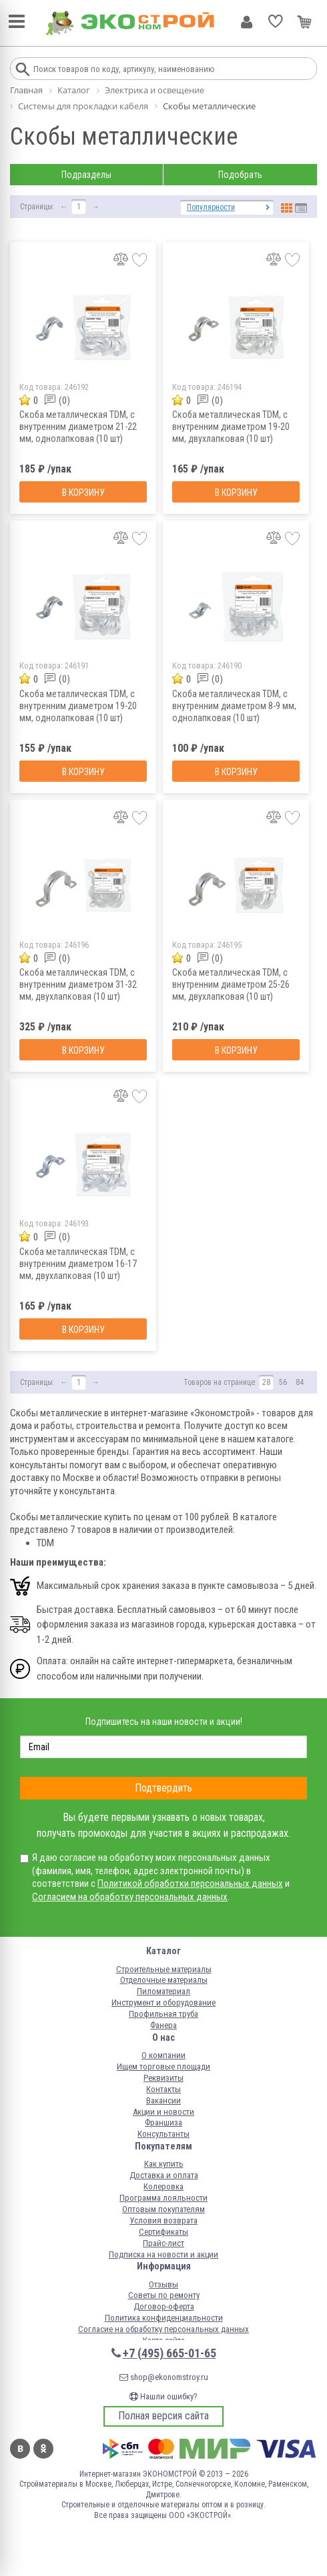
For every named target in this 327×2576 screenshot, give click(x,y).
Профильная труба (163, 2014)
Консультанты (163, 2134)
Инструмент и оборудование (163, 2002)
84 (300, 1382)
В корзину (83, 492)
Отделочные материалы (164, 1980)
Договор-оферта (163, 2306)
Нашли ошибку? (163, 2396)
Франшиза (163, 2122)
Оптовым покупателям (163, 2209)
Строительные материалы (164, 1969)
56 (283, 1382)
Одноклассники (43, 2449)
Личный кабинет (246, 22)
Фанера (163, 2025)
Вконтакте (20, 2449)
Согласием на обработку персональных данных (130, 1897)
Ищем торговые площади (163, 2066)
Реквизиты (163, 2078)
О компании (163, 2055)
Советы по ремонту (164, 2295)
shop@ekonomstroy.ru (163, 2377)
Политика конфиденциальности (164, 2318)
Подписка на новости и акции (163, 2254)
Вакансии (163, 2100)
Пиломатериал (163, 1991)
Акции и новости (163, 2112)
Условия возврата (163, 2220)
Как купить (164, 2164)
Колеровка (163, 2186)
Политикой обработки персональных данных (190, 1884)
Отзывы (163, 2284)
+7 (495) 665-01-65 (169, 2353)
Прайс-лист (163, 2243)
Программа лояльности (163, 2198)
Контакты (163, 2089)
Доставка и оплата (163, 2175)
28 (266, 1382)
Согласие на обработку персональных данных (163, 2329)
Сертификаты (163, 2232)
